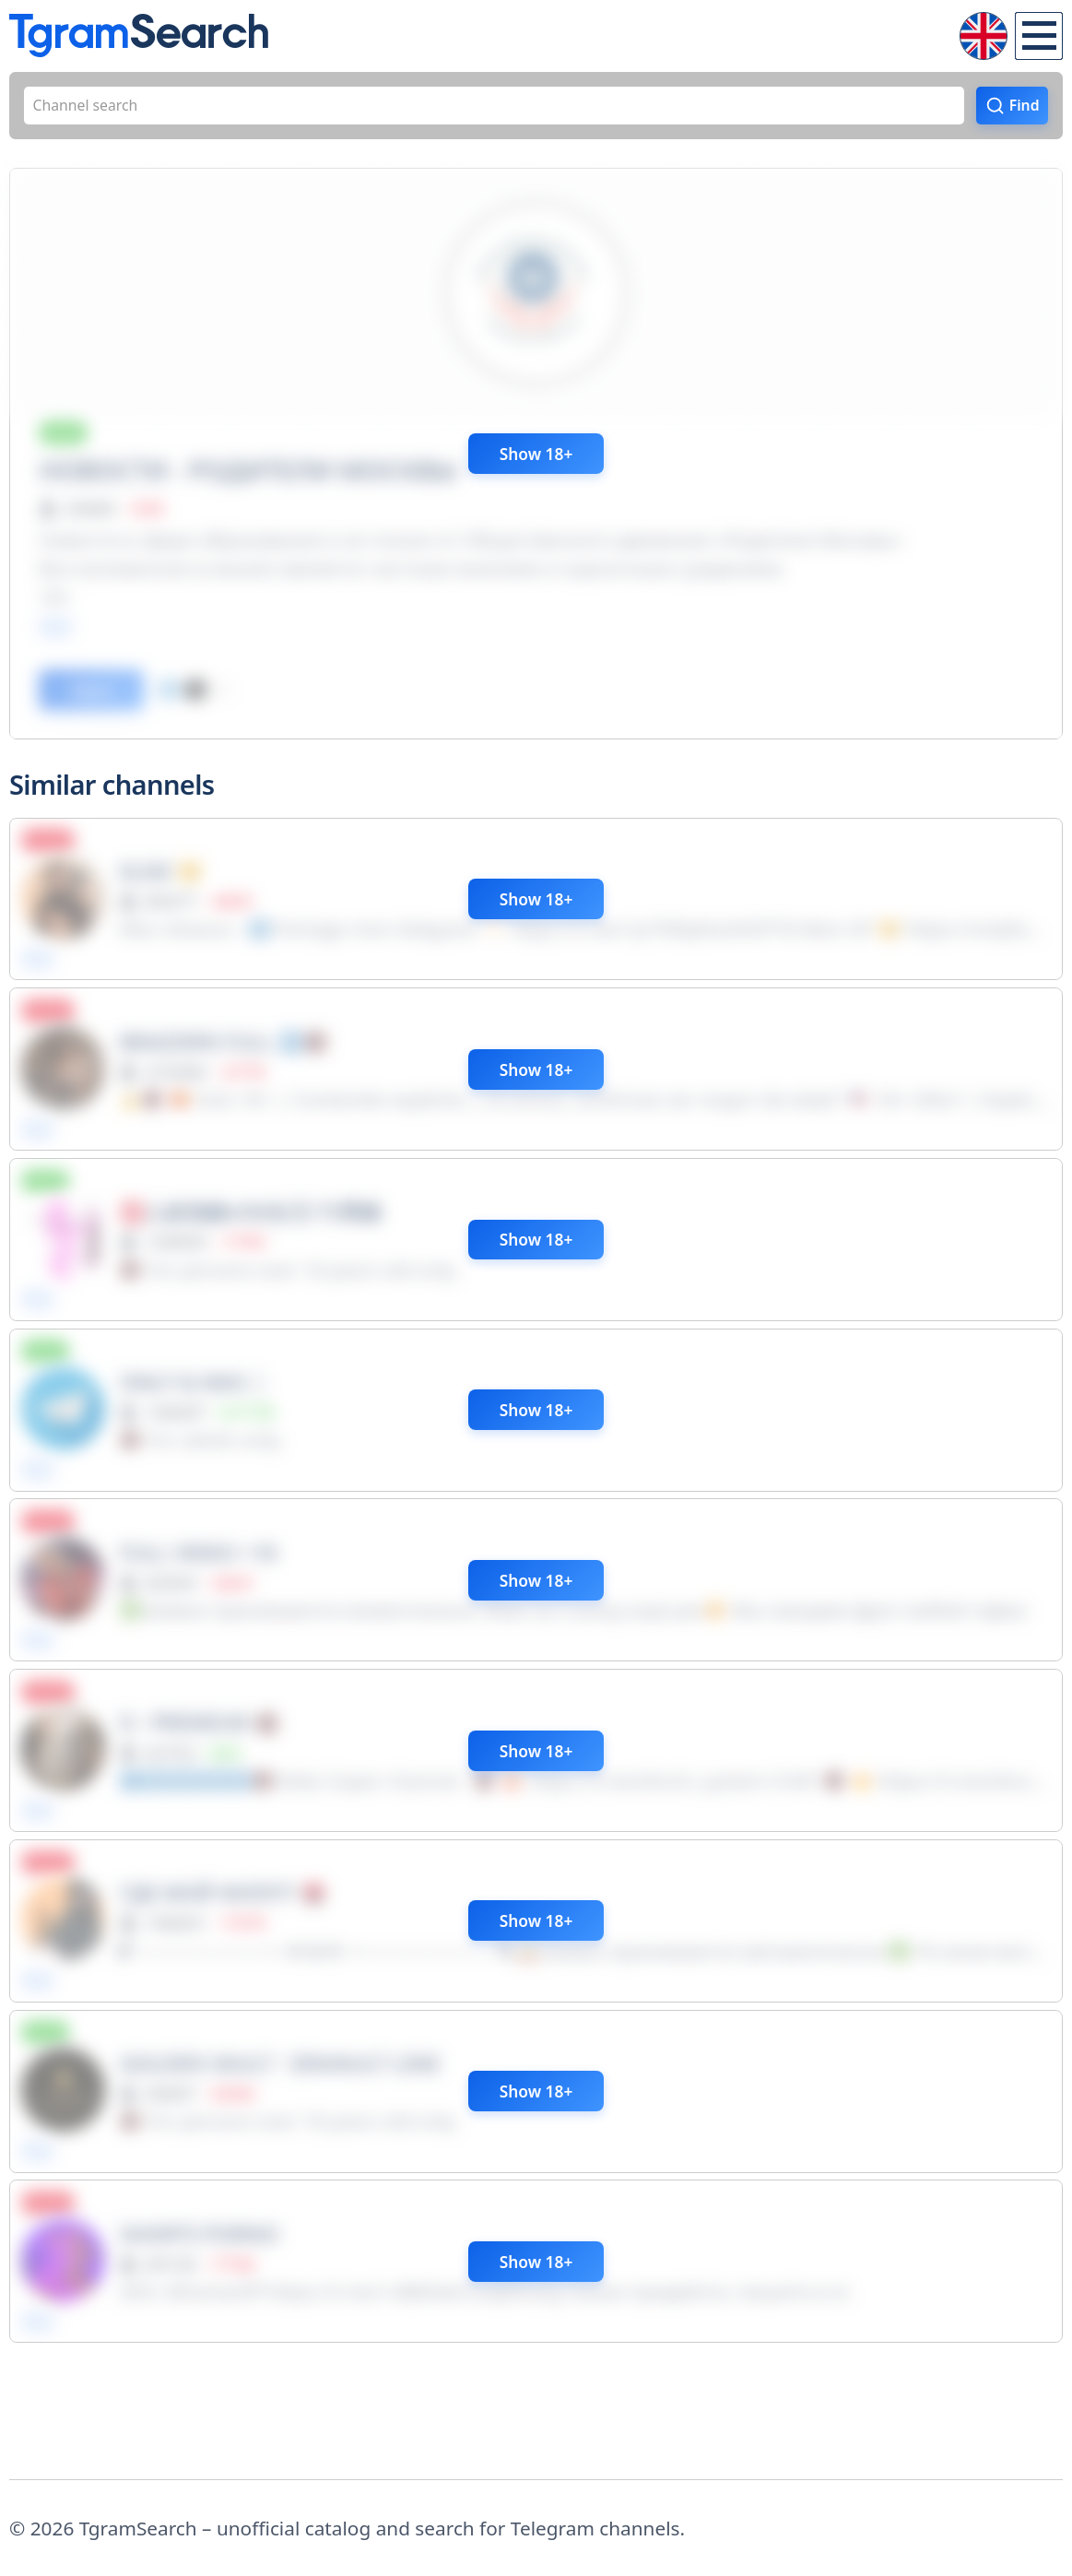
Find (1016, 111)
